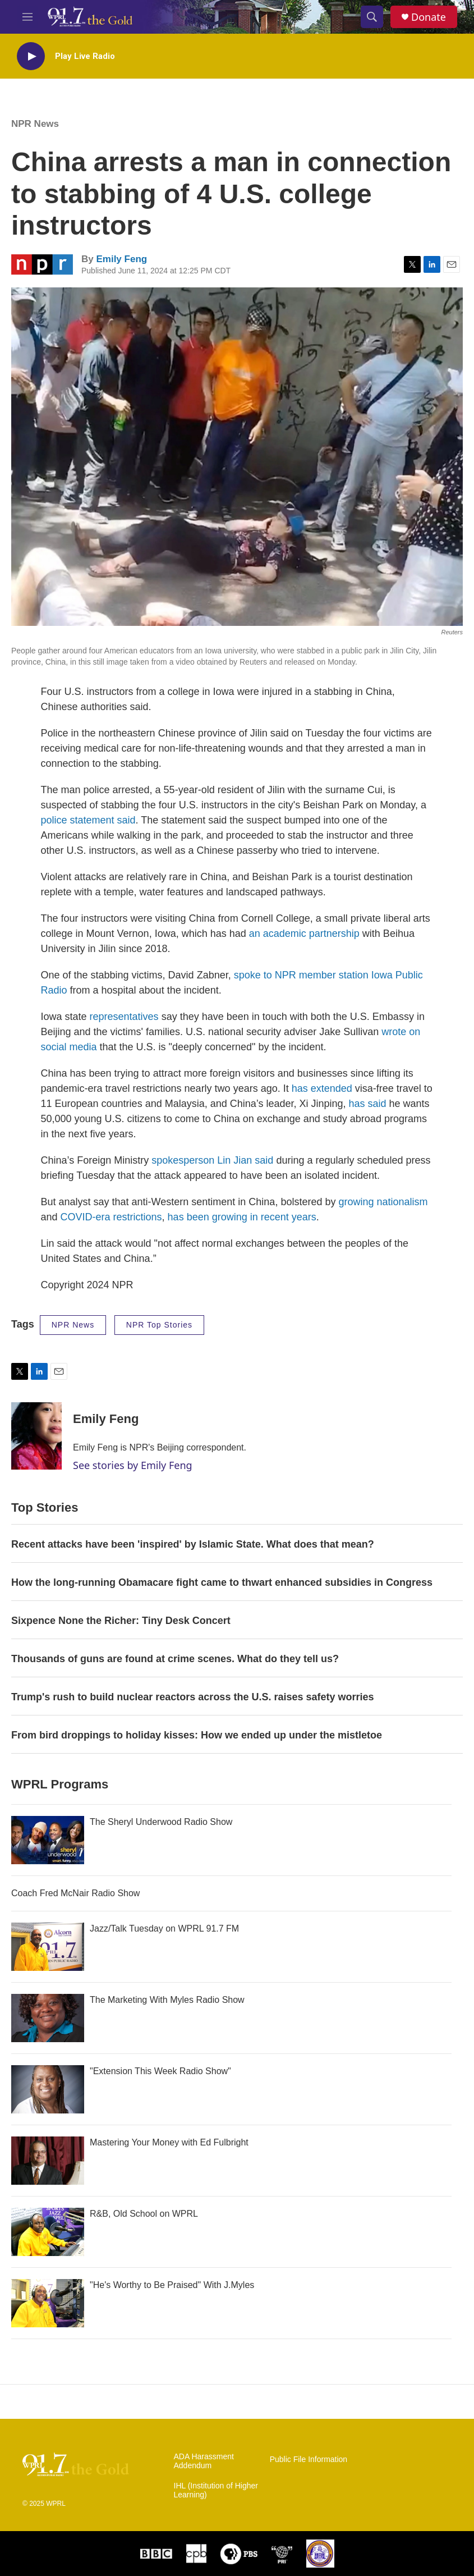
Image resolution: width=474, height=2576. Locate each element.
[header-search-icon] (372, 17)
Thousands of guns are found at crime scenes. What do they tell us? (176, 1658)
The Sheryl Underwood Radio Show (161, 1822)
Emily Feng (121, 259)
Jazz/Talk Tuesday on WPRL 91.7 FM (164, 1928)
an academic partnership (304, 933)
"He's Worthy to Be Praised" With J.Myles (172, 2285)
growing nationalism (382, 1201)
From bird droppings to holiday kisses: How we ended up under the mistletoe (196, 1735)
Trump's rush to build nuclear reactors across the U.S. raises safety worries (192, 1697)
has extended (322, 1088)
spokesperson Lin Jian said (212, 1160)
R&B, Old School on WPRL (144, 2213)
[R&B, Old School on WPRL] (47, 2232)
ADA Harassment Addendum (204, 2461)
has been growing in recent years (242, 1217)
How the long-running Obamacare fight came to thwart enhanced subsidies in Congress (221, 1582)
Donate (428, 17)
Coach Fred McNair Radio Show (75, 1893)
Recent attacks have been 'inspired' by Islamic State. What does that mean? (192, 1544)
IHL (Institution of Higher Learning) (216, 2490)
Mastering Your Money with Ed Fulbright (169, 2142)
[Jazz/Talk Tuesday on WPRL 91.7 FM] (47, 1947)
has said (367, 1103)
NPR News (35, 123)
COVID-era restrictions (111, 1217)
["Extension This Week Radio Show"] (47, 2089)
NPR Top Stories (159, 1324)
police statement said (88, 820)
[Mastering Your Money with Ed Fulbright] (47, 2160)
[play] (31, 56)
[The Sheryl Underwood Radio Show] (47, 1840)
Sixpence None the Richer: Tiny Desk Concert (121, 1620)
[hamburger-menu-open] (27, 17)
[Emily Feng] (36, 1436)
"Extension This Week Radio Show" (160, 2071)
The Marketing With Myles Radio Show (167, 2000)
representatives (124, 1016)
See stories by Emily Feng (132, 1465)
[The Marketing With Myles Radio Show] (47, 2018)
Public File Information (309, 2459)
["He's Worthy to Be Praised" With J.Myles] (47, 2303)
